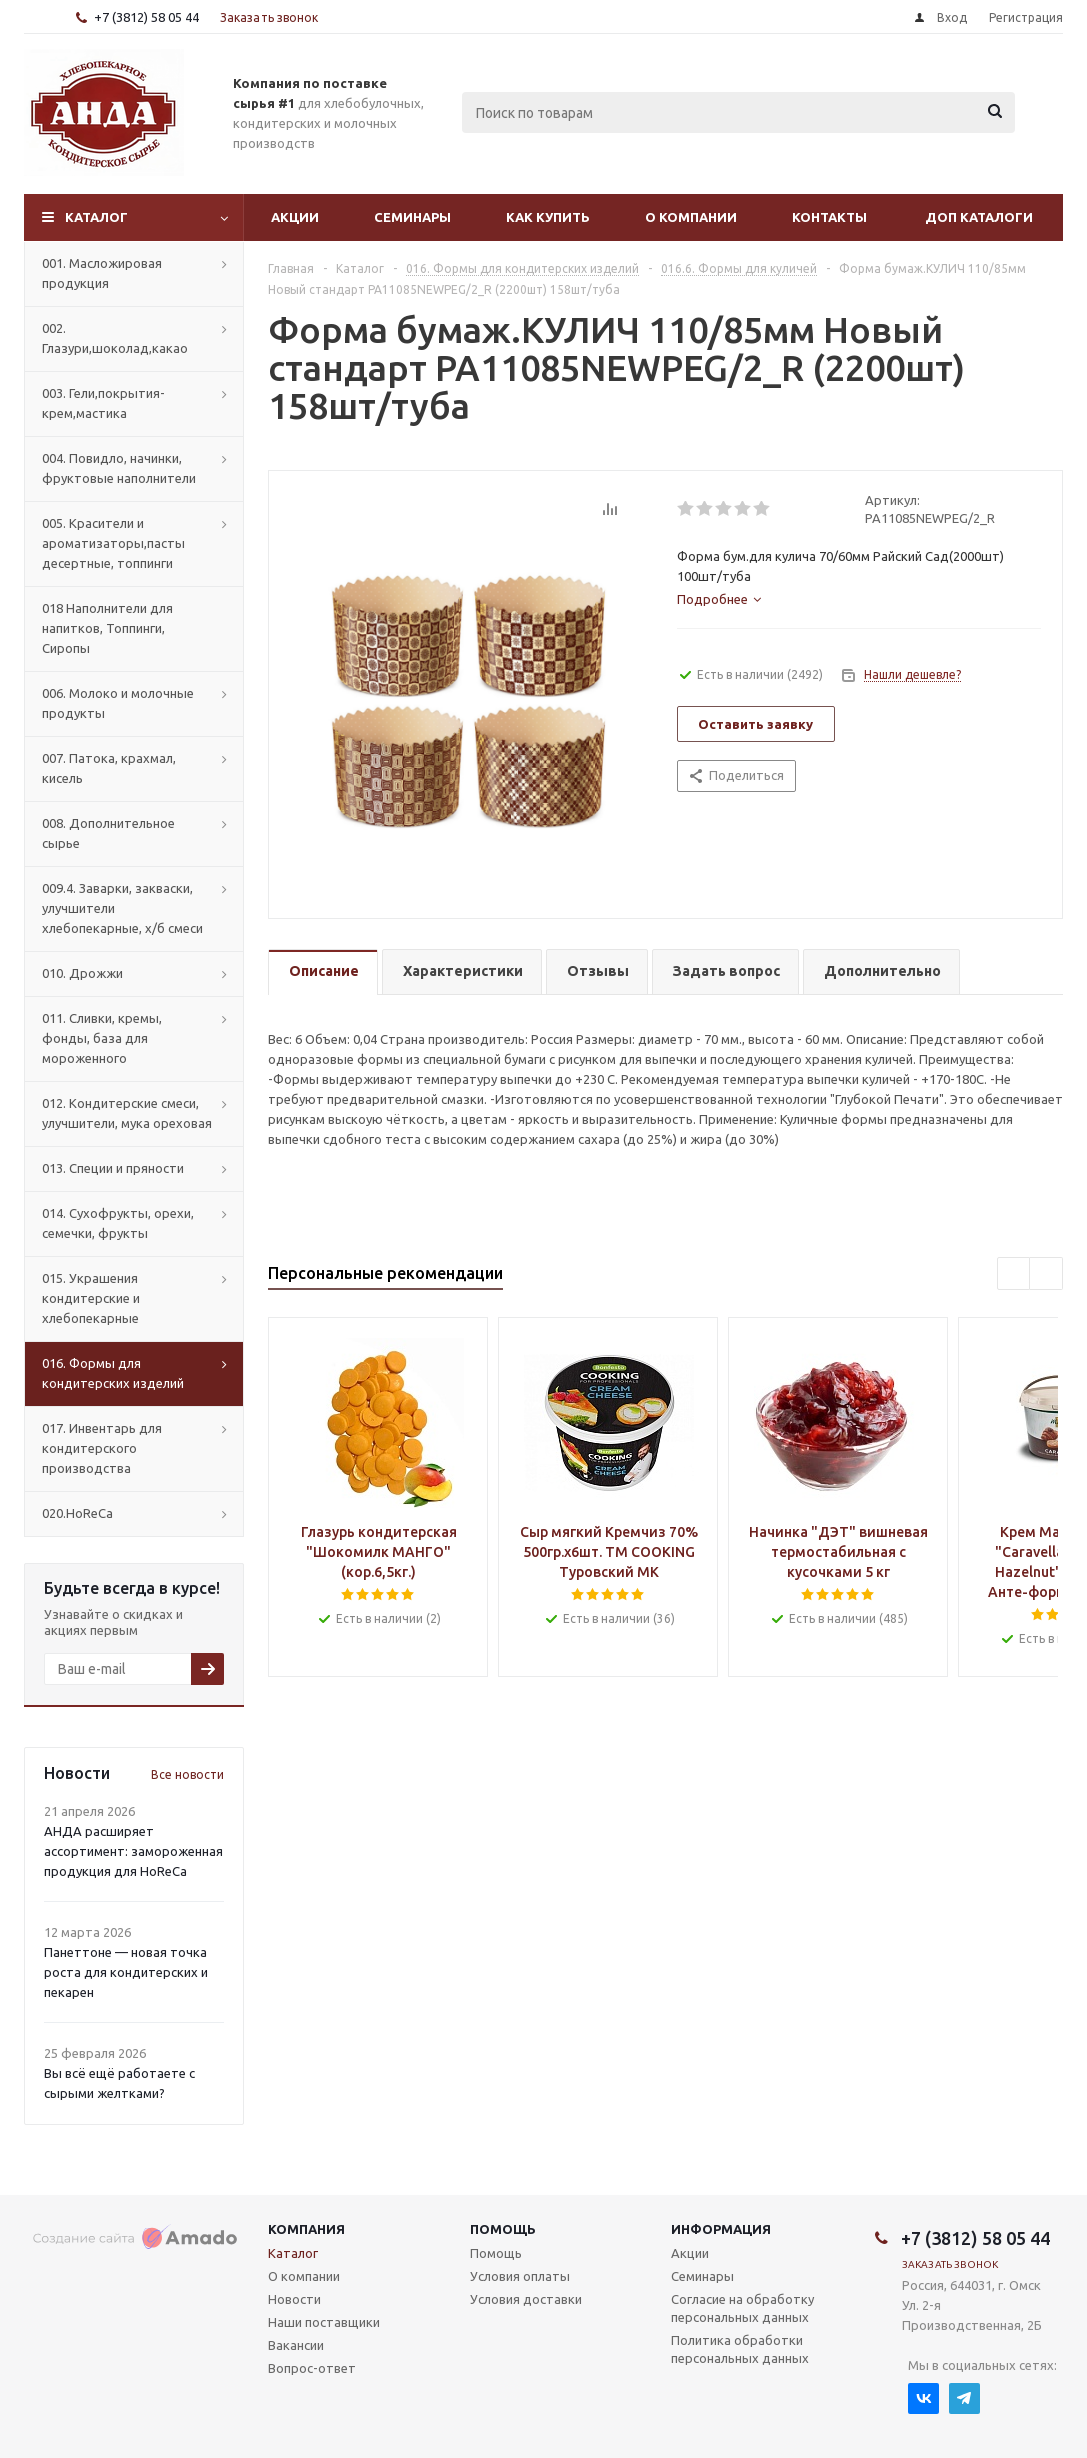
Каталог (96, 217)
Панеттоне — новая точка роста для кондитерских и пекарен (126, 1972)
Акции (295, 217)
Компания (306, 2229)
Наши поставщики (324, 2322)
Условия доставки (526, 2299)
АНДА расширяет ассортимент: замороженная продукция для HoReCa (133, 1851)
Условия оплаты (520, 2276)
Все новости (187, 1774)
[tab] (719, 599)
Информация (721, 2229)
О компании (691, 217)
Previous (1014, 1274)
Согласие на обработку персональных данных (742, 2308)
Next (1046, 1274)
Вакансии (296, 2345)
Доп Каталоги (979, 217)
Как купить (548, 217)
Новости (294, 2299)
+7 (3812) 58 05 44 (146, 17)
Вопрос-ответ (312, 2368)
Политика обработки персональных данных (740, 2349)
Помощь (503, 2229)
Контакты (829, 217)
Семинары (412, 217)
